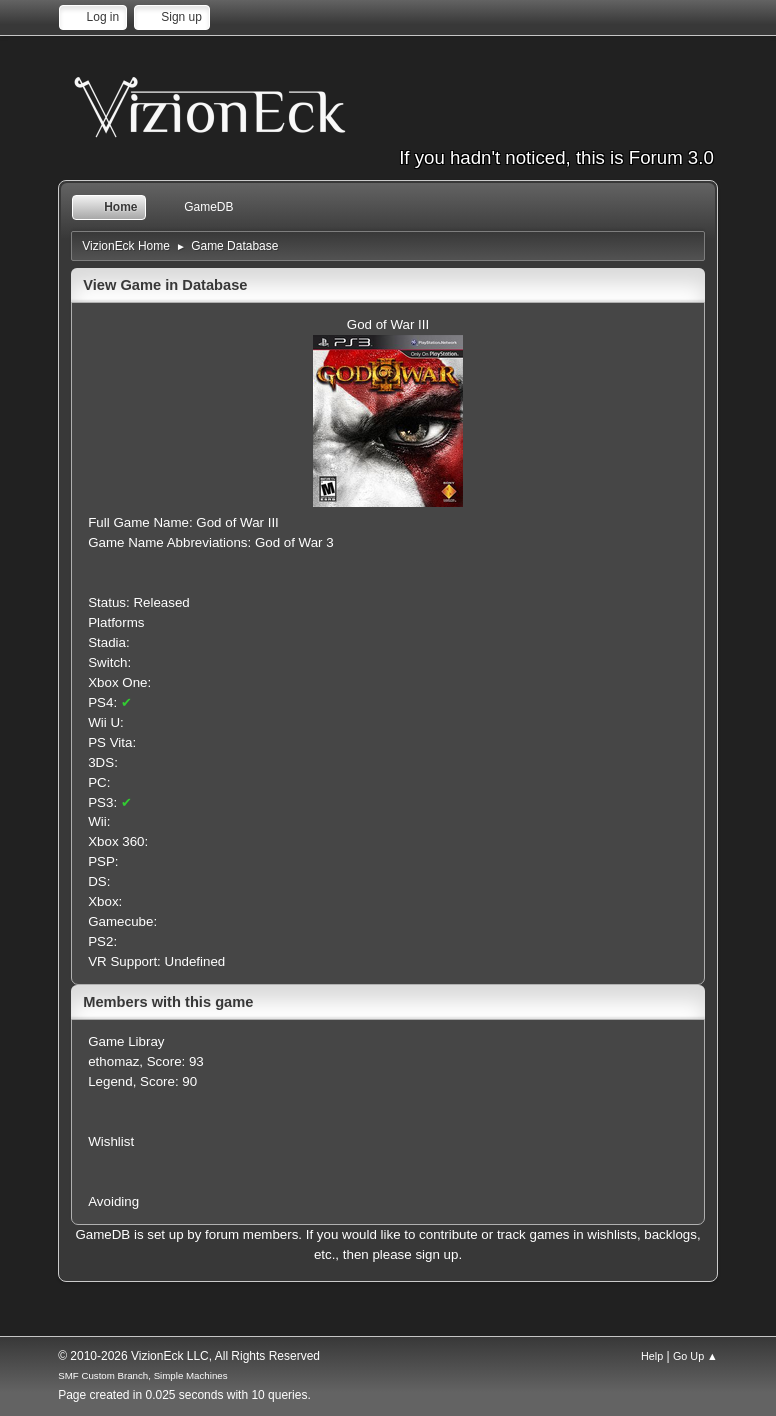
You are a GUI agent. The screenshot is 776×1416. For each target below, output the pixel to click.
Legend (110, 1081)
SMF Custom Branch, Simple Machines (142, 1375)
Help (652, 1356)
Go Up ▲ (695, 1356)
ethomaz (113, 1061)
